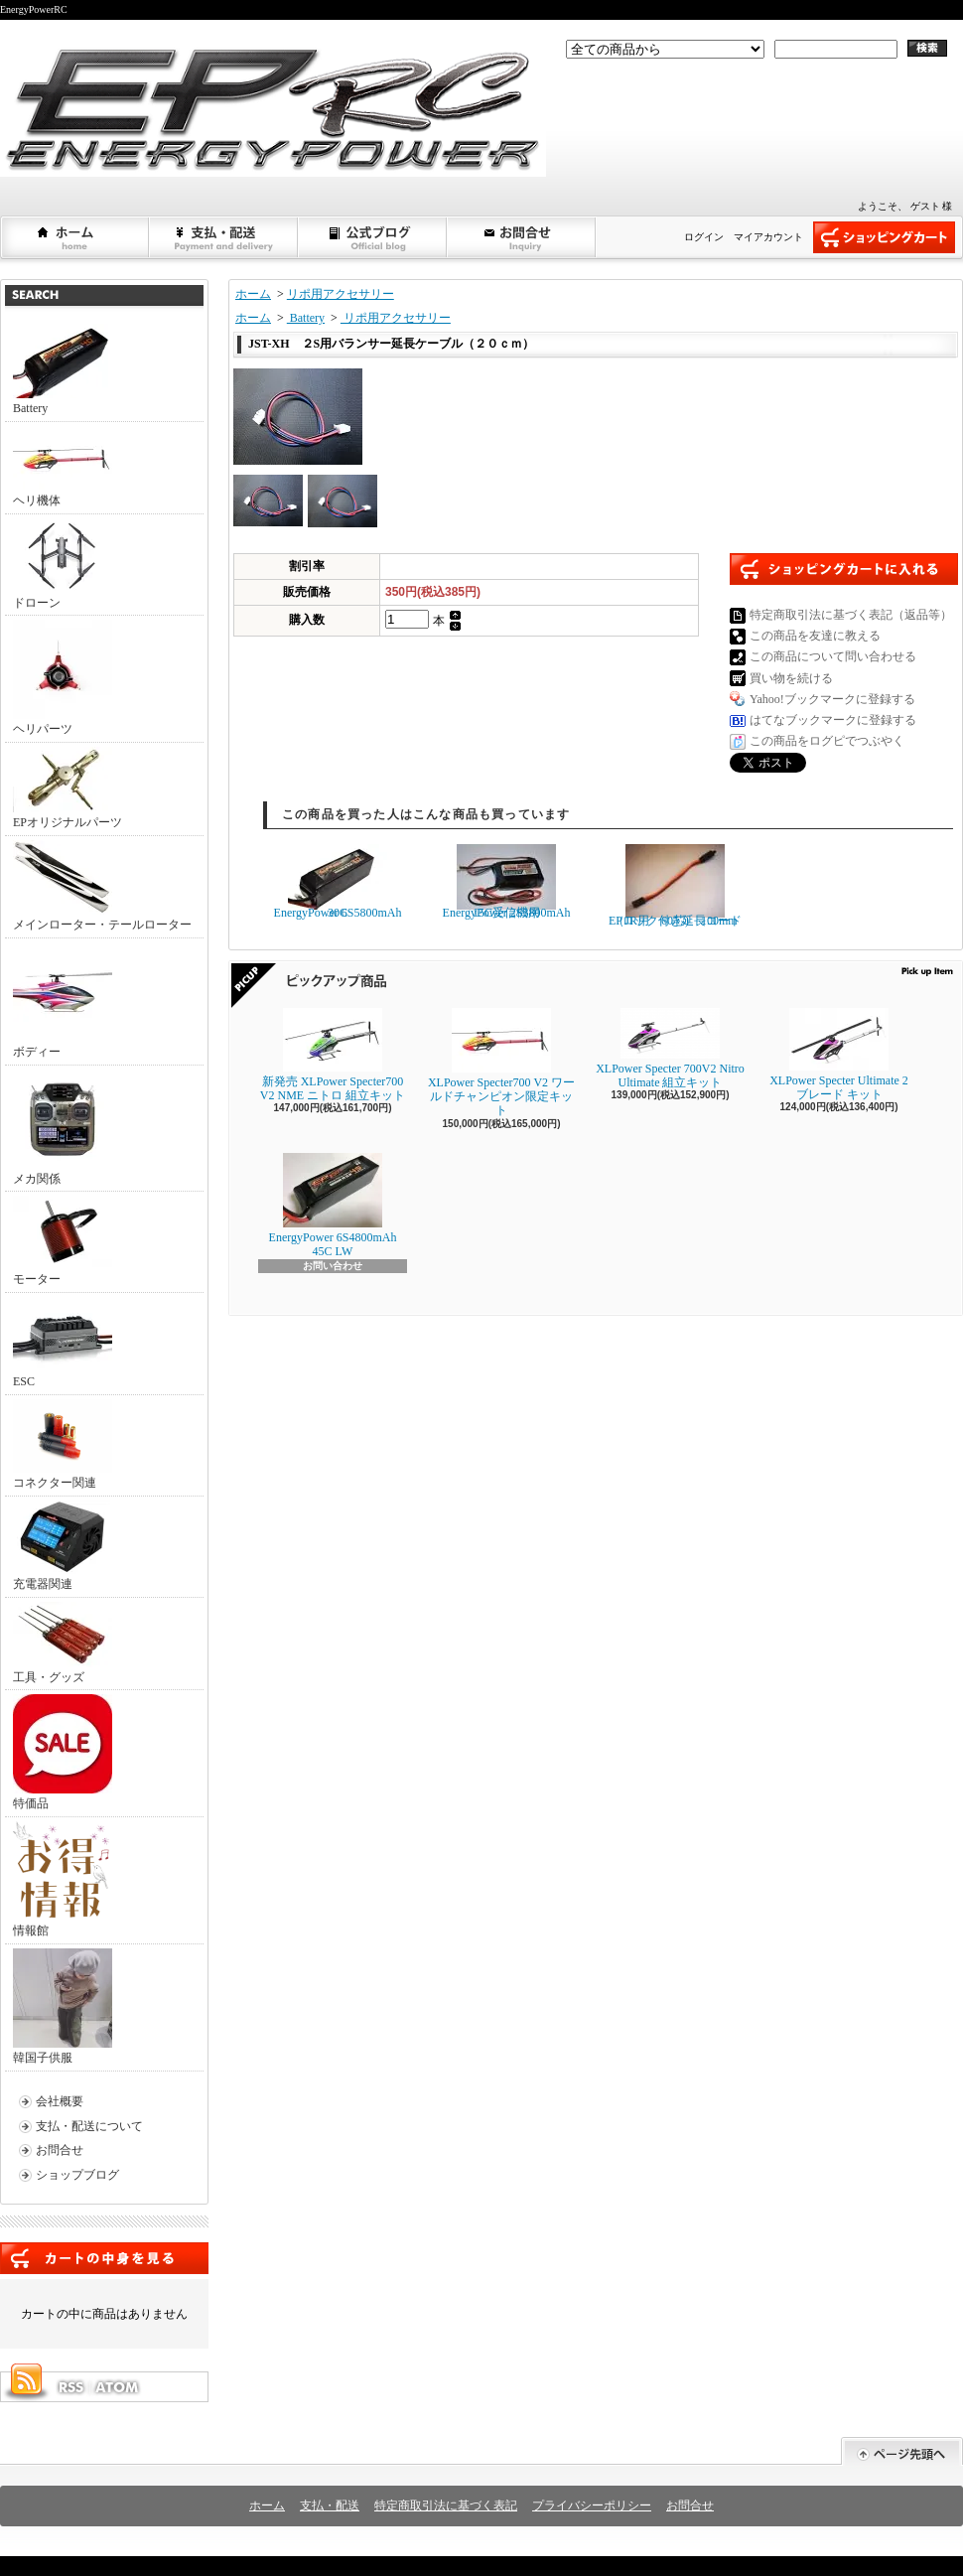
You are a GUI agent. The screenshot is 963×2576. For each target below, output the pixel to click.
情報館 (61, 1879)
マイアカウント (768, 236)
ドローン (62, 564)
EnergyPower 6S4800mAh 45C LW (333, 1205)
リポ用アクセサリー (340, 294)
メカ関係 (62, 1128)
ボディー (62, 1000)
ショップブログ (373, 237)
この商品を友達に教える (815, 636)
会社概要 (59, 2101)
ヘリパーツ (62, 678)
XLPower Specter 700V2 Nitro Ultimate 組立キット (670, 1048)
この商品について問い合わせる (833, 656)
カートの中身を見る (104, 2258)
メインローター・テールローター (102, 885)
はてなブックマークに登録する (833, 720)
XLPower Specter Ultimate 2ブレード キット (838, 1054)
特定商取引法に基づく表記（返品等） (851, 615)
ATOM (118, 2387)
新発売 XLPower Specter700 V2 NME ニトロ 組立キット (332, 1055)
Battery (62, 369)
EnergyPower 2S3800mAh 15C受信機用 (507, 882)
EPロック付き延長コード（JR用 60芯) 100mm (675, 886)
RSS (70, 2387)
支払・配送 (329, 2505)
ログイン (704, 236)
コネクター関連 (62, 1444)
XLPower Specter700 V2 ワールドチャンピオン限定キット (501, 1063)
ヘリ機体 (62, 466)
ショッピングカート (884, 237)
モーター (62, 1241)
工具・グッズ (62, 1643)
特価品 (62, 1752)
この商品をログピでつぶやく (827, 741)
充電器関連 (62, 1546)
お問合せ (522, 237)
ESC (62, 1342)
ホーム (75, 237)
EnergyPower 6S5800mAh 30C (338, 882)
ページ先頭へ (902, 2451)
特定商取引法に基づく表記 (445, 2505)
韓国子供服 (62, 2006)
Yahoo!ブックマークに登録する (832, 699)
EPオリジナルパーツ (67, 788)
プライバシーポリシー (591, 2505)
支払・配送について (224, 237)
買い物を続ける (791, 678)
